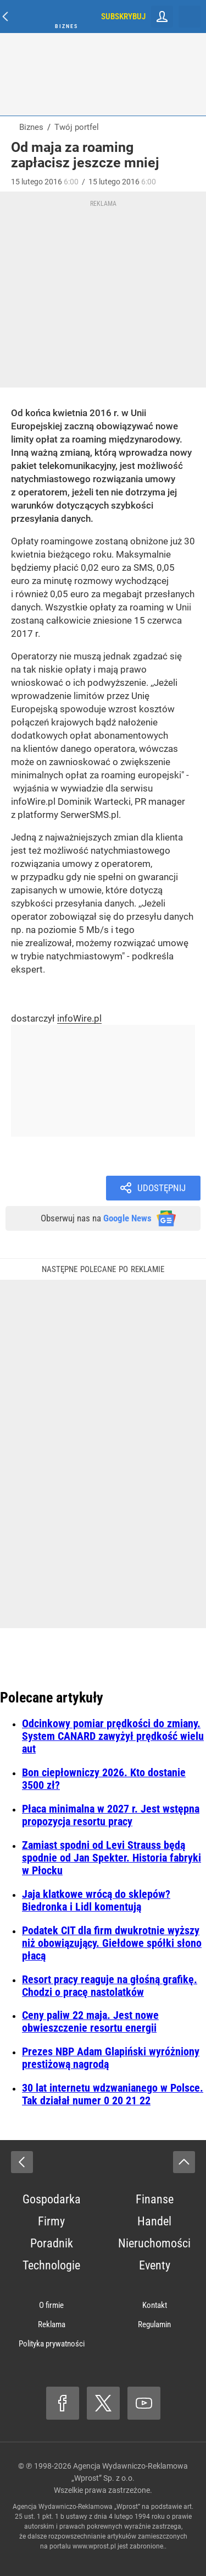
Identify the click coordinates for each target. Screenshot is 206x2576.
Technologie (51, 2265)
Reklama (51, 2324)
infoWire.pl (79, 1018)
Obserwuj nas (96, 1218)
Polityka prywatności (52, 2344)
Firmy (51, 2221)
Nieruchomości (154, 2243)
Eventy (154, 2265)
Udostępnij (161, 1187)
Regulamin (154, 2324)
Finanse (155, 2199)
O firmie (51, 2305)
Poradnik (51, 2243)
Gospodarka (52, 2199)
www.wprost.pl (94, 2546)
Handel (154, 2221)
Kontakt (154, 2305)
